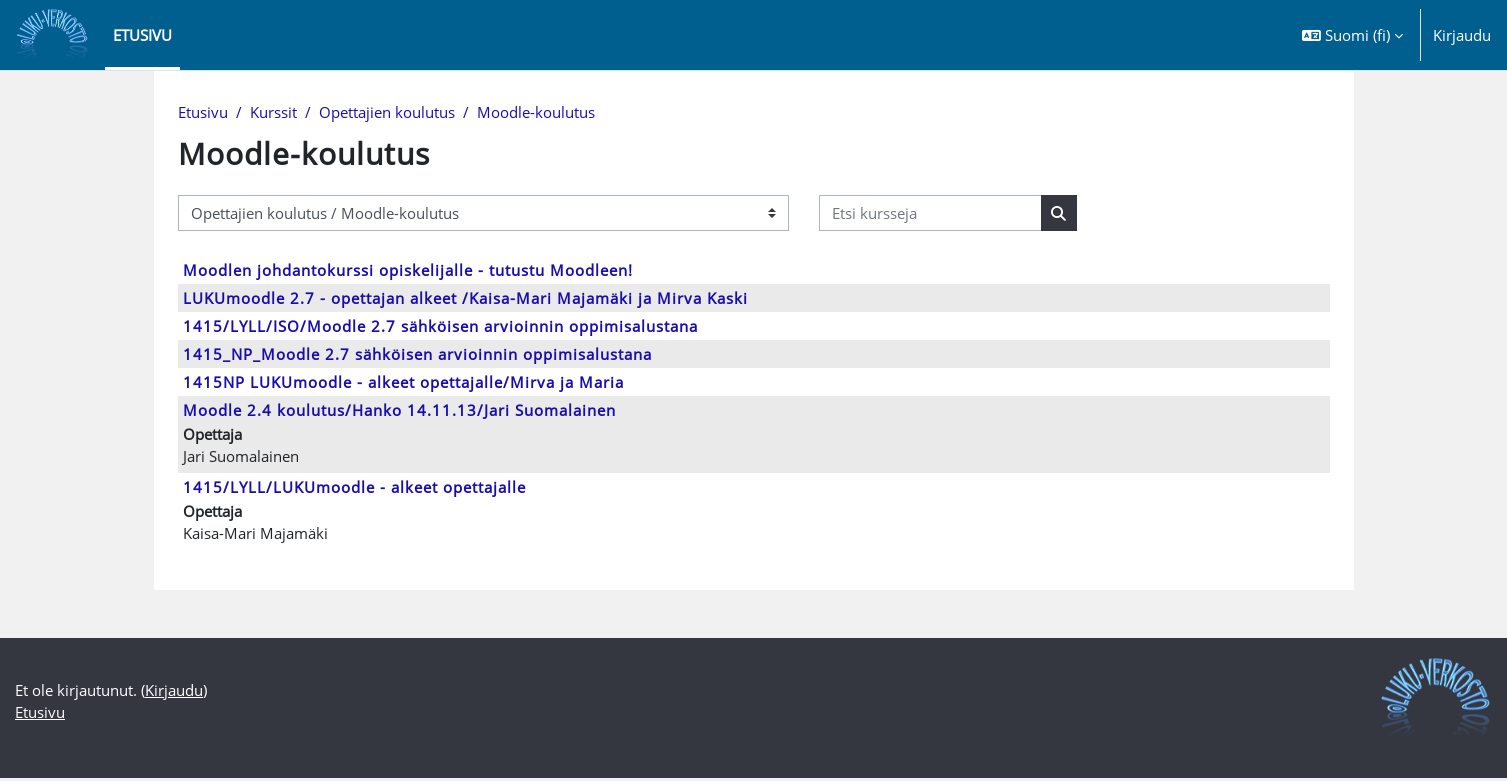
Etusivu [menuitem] (142, 35)
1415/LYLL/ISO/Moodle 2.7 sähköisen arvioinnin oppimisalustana (440, 327)
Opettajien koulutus (387, 113)
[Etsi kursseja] (930, 214)
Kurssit (273, 113)
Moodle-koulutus (536, 113)
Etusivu (203, 113)
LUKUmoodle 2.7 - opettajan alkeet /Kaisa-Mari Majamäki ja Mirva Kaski (465, 299)
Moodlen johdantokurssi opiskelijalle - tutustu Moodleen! (408, 271)
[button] (1352, 35)
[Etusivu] (52, 35)
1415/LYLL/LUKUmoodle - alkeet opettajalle (354, 489)
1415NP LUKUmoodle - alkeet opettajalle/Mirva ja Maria (403, 383)
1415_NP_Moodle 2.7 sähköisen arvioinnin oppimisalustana (417, 355)
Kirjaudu (1462, 35)
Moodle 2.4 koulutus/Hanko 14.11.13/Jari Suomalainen (399, 411)
